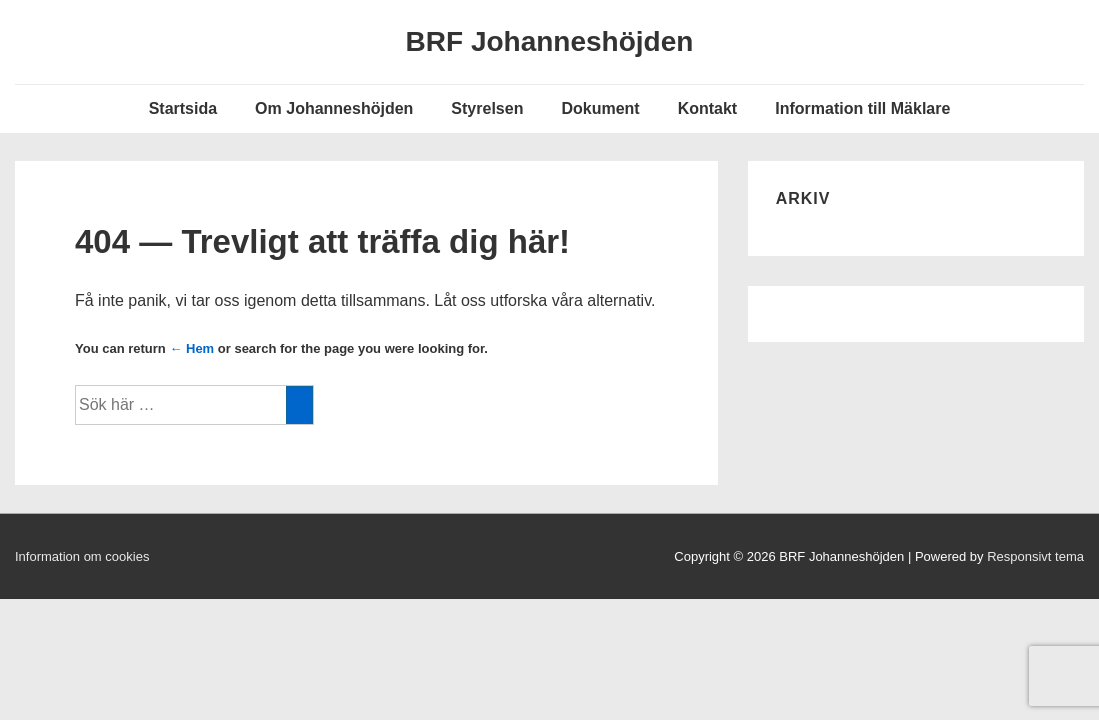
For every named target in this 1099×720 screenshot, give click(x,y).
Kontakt (708, 108)
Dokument (600, 108)
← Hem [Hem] (191, 348)
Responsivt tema (1035, 556)
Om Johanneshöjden (334, 108)
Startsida (183, 108)
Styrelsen (487, 108)
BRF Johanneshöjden (550, 41)
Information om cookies (82, 556)
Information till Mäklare (862, 108)
